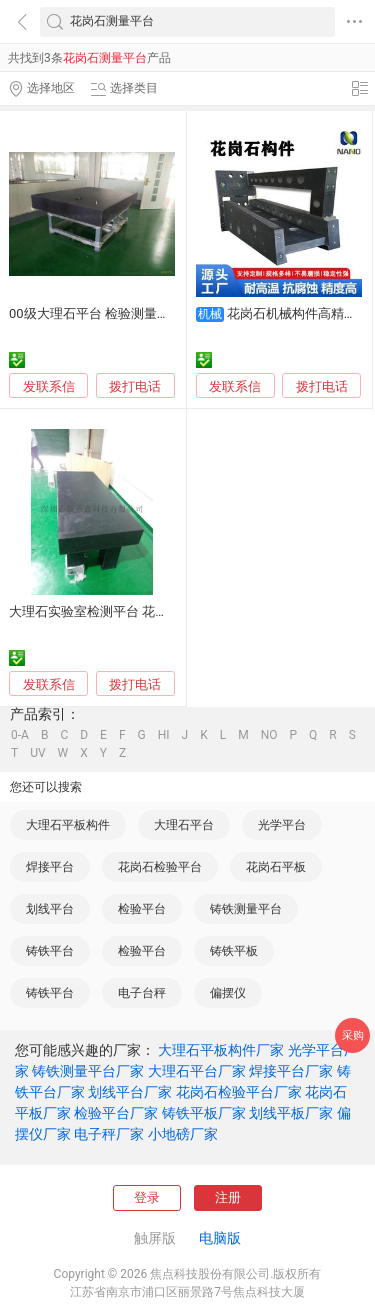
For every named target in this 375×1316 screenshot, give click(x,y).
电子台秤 (142, 993)
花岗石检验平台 (160, 867)
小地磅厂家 (183, 1134)
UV (37, 753)
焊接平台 (50, 867)
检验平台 (142, 909)
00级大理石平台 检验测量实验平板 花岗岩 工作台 (151, 313)
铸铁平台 (50, 951)
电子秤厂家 (109, 1134)
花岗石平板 (276, 867)
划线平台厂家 (130, 1092)
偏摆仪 (228, 993)
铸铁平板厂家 (204, 1113)
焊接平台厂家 (291, 1071)
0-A (20, 735)
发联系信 (49, 386)
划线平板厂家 (291, 1113)
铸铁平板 (234, 951)
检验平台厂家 (116, 1113)
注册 (228, 1197)
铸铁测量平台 (246, 909)
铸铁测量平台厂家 (88, 1071)
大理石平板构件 (68, 825)
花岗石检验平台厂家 (239, 1092)
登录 (147, 1197)
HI (164, 735)
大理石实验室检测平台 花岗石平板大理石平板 (140, 611)
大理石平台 (184, 825)
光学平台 (282, 825)
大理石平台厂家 (197, 1071)
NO (269, 735)
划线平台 (50, 909)
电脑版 (220, 1238)
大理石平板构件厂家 (221, 1050)
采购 (353, 1035)
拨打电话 (135, 386)
